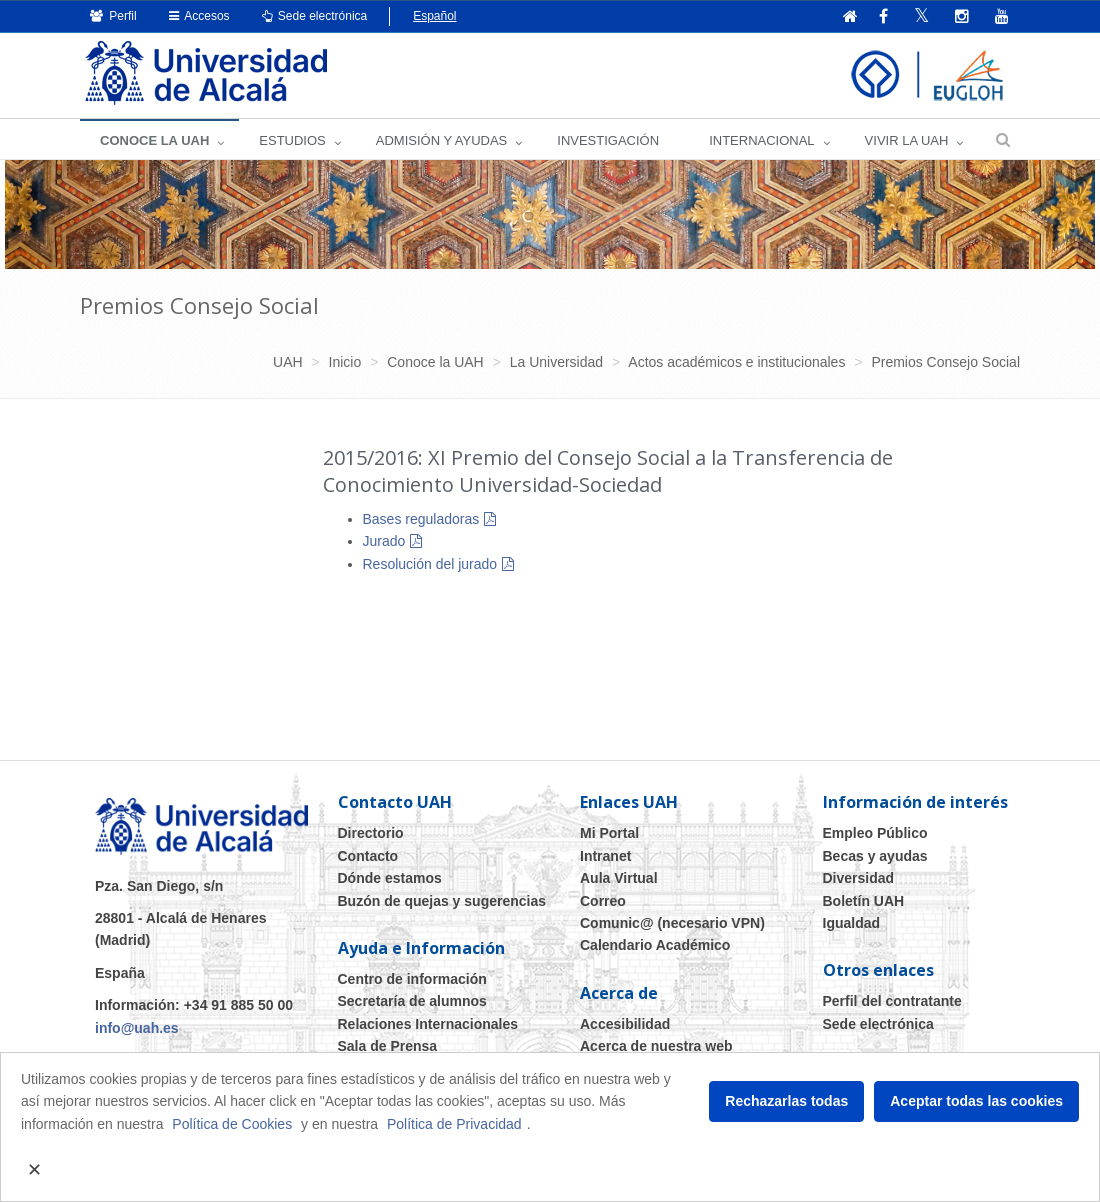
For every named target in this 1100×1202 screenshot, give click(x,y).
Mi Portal (609, 833)
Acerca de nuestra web (656, 1046)
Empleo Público (875, 833)
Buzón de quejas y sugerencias (442, 901)
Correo (603, 901)
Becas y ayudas (875, 856)
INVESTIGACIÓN (608, 140)
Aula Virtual (619, 878)
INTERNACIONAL (761, 140)
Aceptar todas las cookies (976, 1101)
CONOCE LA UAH (154, 140)
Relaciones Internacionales (428, 1024)
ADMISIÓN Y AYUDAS (442, 140)
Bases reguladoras (421, 519)
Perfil (113, 16)
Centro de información (412, 979)
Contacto (368, 856)
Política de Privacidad (454, 1124)
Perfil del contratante (892, 1001)
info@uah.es (137, 1028)
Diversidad (859, 878)
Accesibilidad (625, 1024)
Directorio (371, 833)
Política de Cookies (232, 1124)
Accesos (199, 16)
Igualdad (852, 923)
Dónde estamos (390, 878)
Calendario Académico (655, 945)
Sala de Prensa (388, 1046)
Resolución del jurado (430, 564)
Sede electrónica (315, 16)
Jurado (384, 541)
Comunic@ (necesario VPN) (672, 923)
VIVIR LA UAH (907, 140)
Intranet (605, 856)
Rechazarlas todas (786, 1101)
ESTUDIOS (292, 140)
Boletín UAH (864, 901)
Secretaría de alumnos (412, 1001)
